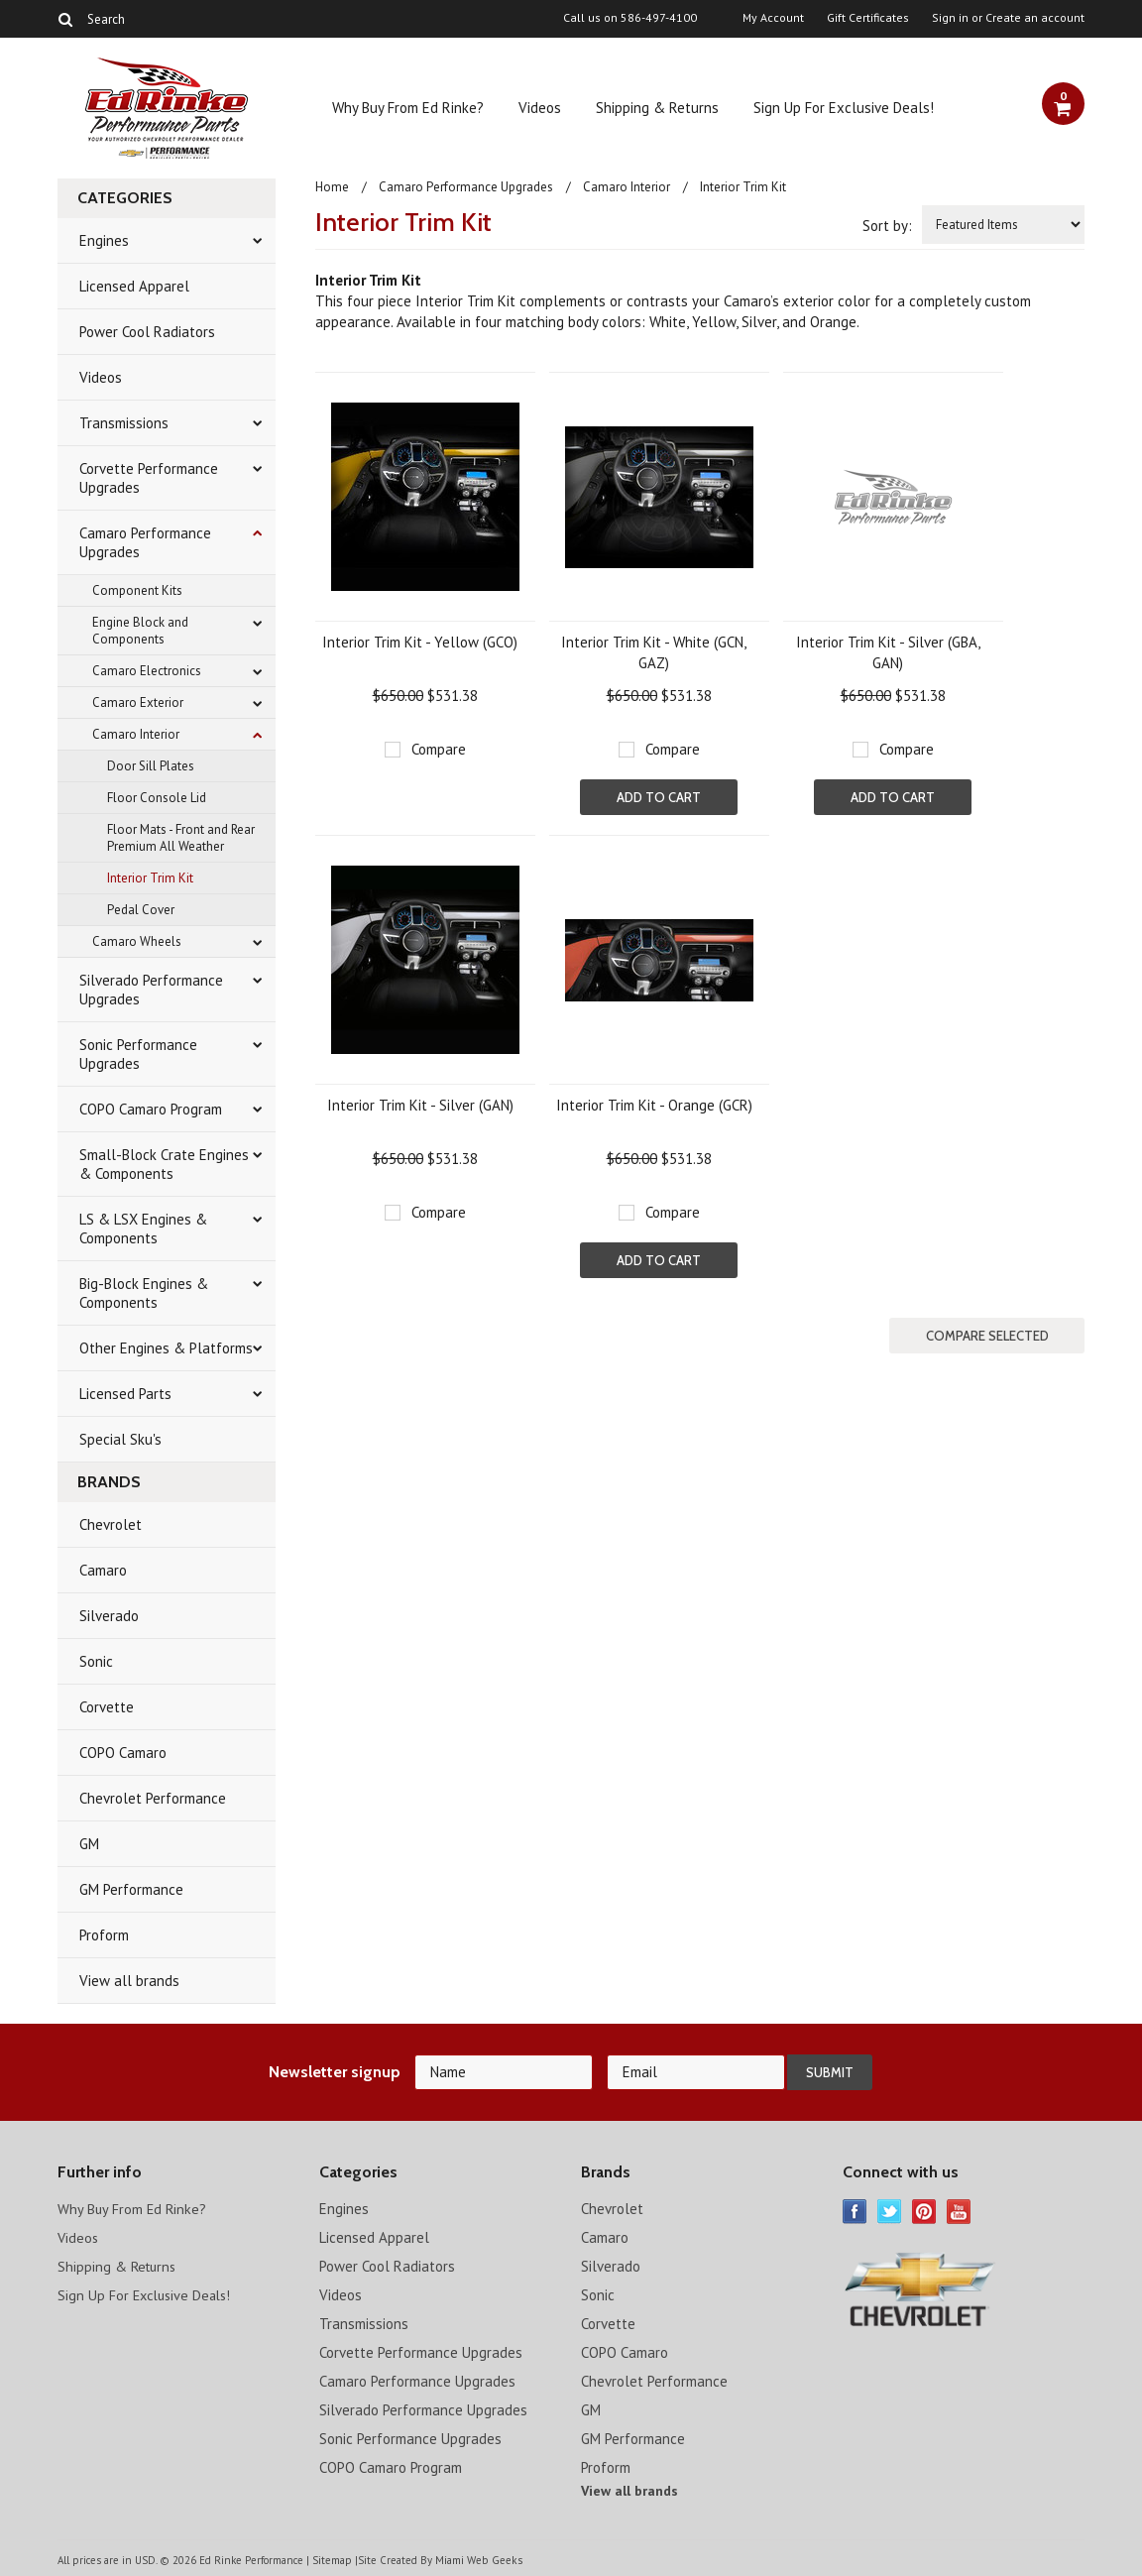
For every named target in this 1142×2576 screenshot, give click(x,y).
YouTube (959, 2211)
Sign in (950, 18)
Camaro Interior (135, 734)
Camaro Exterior (137, 702)
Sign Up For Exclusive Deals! (843, 107)
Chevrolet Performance (152, 1798)
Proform (104, 1935)
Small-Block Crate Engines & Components (164, 1164)
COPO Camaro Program (150, 1109)
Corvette (106, 1707)
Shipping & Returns (657, 107)
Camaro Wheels (136, 941)
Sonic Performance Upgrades (138, 1054)
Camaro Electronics (146, 670)
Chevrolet (110, 1524)
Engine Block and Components (140, 630)
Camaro (103, 1570)
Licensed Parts (125, 1393)
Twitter (889, 2211)
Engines (104, 240)
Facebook (855, 2211)
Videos (539, 107)
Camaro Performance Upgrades (145, 542)
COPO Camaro (123, 1752)
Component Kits (137, 590)
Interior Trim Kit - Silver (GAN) (420, 1105)
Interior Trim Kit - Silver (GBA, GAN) (888, 652)
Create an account (1035, 18)
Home (332, 186)
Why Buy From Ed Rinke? (408, 107)
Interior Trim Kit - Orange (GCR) (654, 1105)
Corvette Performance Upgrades (148, 478)
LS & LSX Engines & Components (143, 1228)
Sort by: (887, 225)
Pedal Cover (140, 909)
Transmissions (124, 422)
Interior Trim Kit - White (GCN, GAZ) (653, 652)
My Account (773, 18)
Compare (438, 749)
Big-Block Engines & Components (143, 1293)
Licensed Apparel (134, 286)
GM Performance (131, 1889)
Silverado (109, 1615)
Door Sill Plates (150, 766)
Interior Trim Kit (150, 878)
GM (89, 1843)
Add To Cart (659, 797)
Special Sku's (120, 1439)
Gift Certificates (868, 18)
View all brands (129, 1980)
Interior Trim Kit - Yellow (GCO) (419, 642)
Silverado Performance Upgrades (151, 989)
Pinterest (924, 2211)
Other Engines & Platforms (166, 1348)
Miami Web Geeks (477, 2560)
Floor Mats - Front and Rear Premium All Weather (181, 838)
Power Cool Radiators (147, 331)
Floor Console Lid (156, 797)
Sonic (96, 1661)
